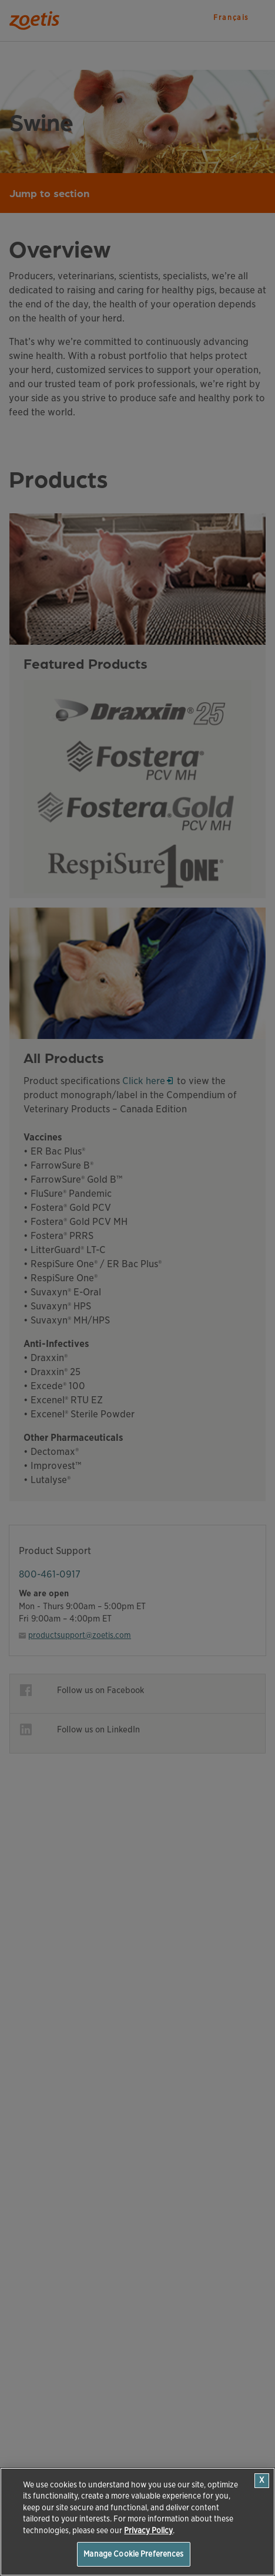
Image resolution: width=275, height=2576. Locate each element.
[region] (137, 2521)
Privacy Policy (148, 2530)
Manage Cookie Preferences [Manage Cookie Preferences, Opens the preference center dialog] (133, 2554)
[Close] (261, 2480)
